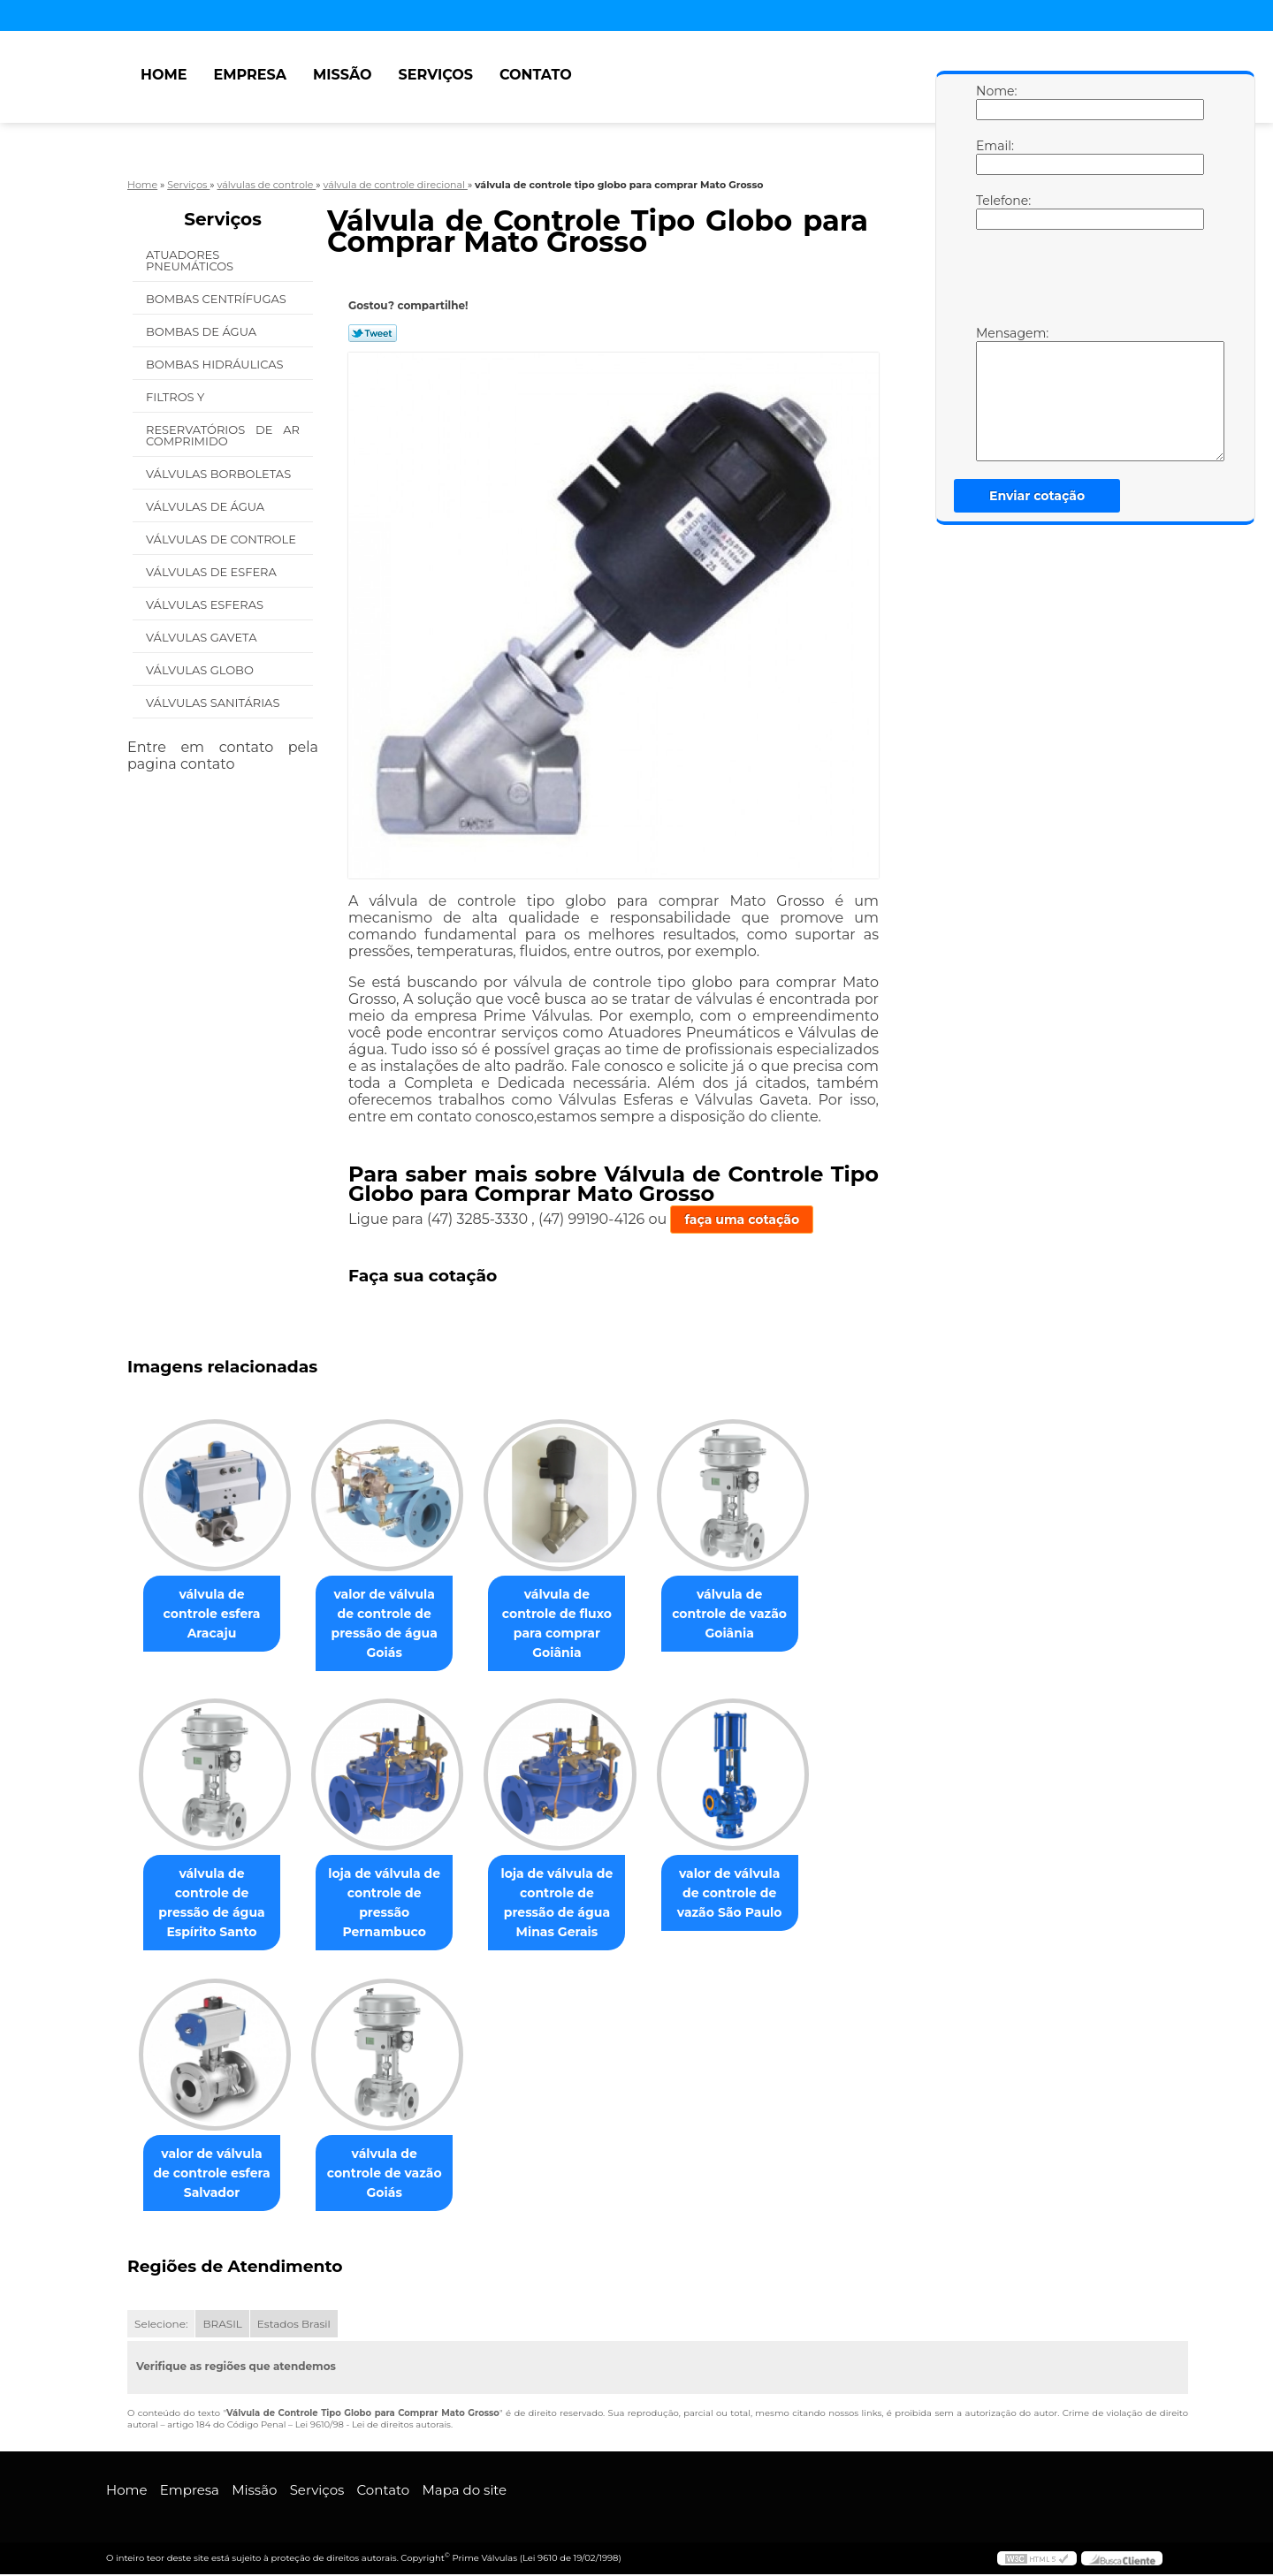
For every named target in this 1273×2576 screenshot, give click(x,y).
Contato (535, 74)
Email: (993, 156)
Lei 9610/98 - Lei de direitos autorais (373, 2426)
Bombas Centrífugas (217, 299)
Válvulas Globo (201, 670)
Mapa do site (464, 2491)
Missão (342, 74)
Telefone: (993, 211)
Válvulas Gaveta (203, 637)
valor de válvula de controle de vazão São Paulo (754, 1893)
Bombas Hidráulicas (216, 364)
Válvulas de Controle (222, 539)
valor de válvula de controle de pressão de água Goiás (394, 1623)
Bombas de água (203, 331)
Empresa (249, 74)
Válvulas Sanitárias (214, 702)
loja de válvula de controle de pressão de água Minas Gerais (574, 1903)
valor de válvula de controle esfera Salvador (215, 2174)
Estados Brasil (294, 2325)
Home (164, 74)
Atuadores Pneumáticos (191, 260)
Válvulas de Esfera (212, 572)
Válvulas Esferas (206, 604)
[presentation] (1088, 281)
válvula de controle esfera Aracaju (215, 1604)
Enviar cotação (1037, 496)
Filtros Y (177, 397)
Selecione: (160, 2325)
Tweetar (372, 333)
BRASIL (221, 2325)
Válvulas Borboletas (220, 474)
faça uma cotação (741, 1219)
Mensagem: (993, 393)
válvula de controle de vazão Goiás (394, 2164)
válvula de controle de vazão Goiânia (753, 1604)
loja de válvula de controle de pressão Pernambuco (395, 1903)
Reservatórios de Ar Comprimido (223, 435)
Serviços (436, 74)
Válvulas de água (207, 506)
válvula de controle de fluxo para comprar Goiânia (574, 1613)
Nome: (993, 101)
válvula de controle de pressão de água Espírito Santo (215, 1893)
